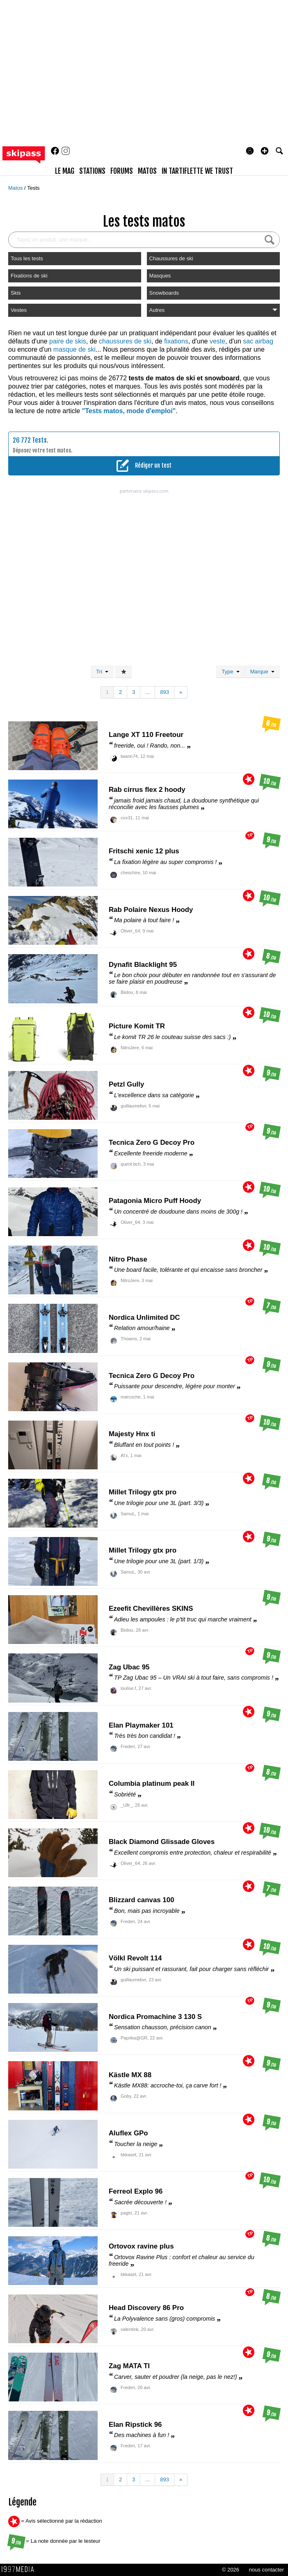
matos (147, 170)
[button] (264, 150)
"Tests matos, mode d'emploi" (129, 410)
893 (164, 692)
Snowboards (164, 293)
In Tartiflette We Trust (197, 170)
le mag (64, 170)
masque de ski (74, 349)
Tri (102, 671)
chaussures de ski (125, 341)
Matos (16, 188)
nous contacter (266, 2570)
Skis (16, 293)
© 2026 (230, 2570)
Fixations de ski (29, 276)
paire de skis (67, 341)
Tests (33, 188)
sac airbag (258, 341)
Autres (213, 310)
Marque (262, 671)
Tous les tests (27, 258)
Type (230, 671)
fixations (176, 341)
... (147, 692)
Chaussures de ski (171, 258)
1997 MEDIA (20, 2569)
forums (121, 170)
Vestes (19, 310)
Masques (160, 276)
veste (217, 341)
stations (92, 170)
